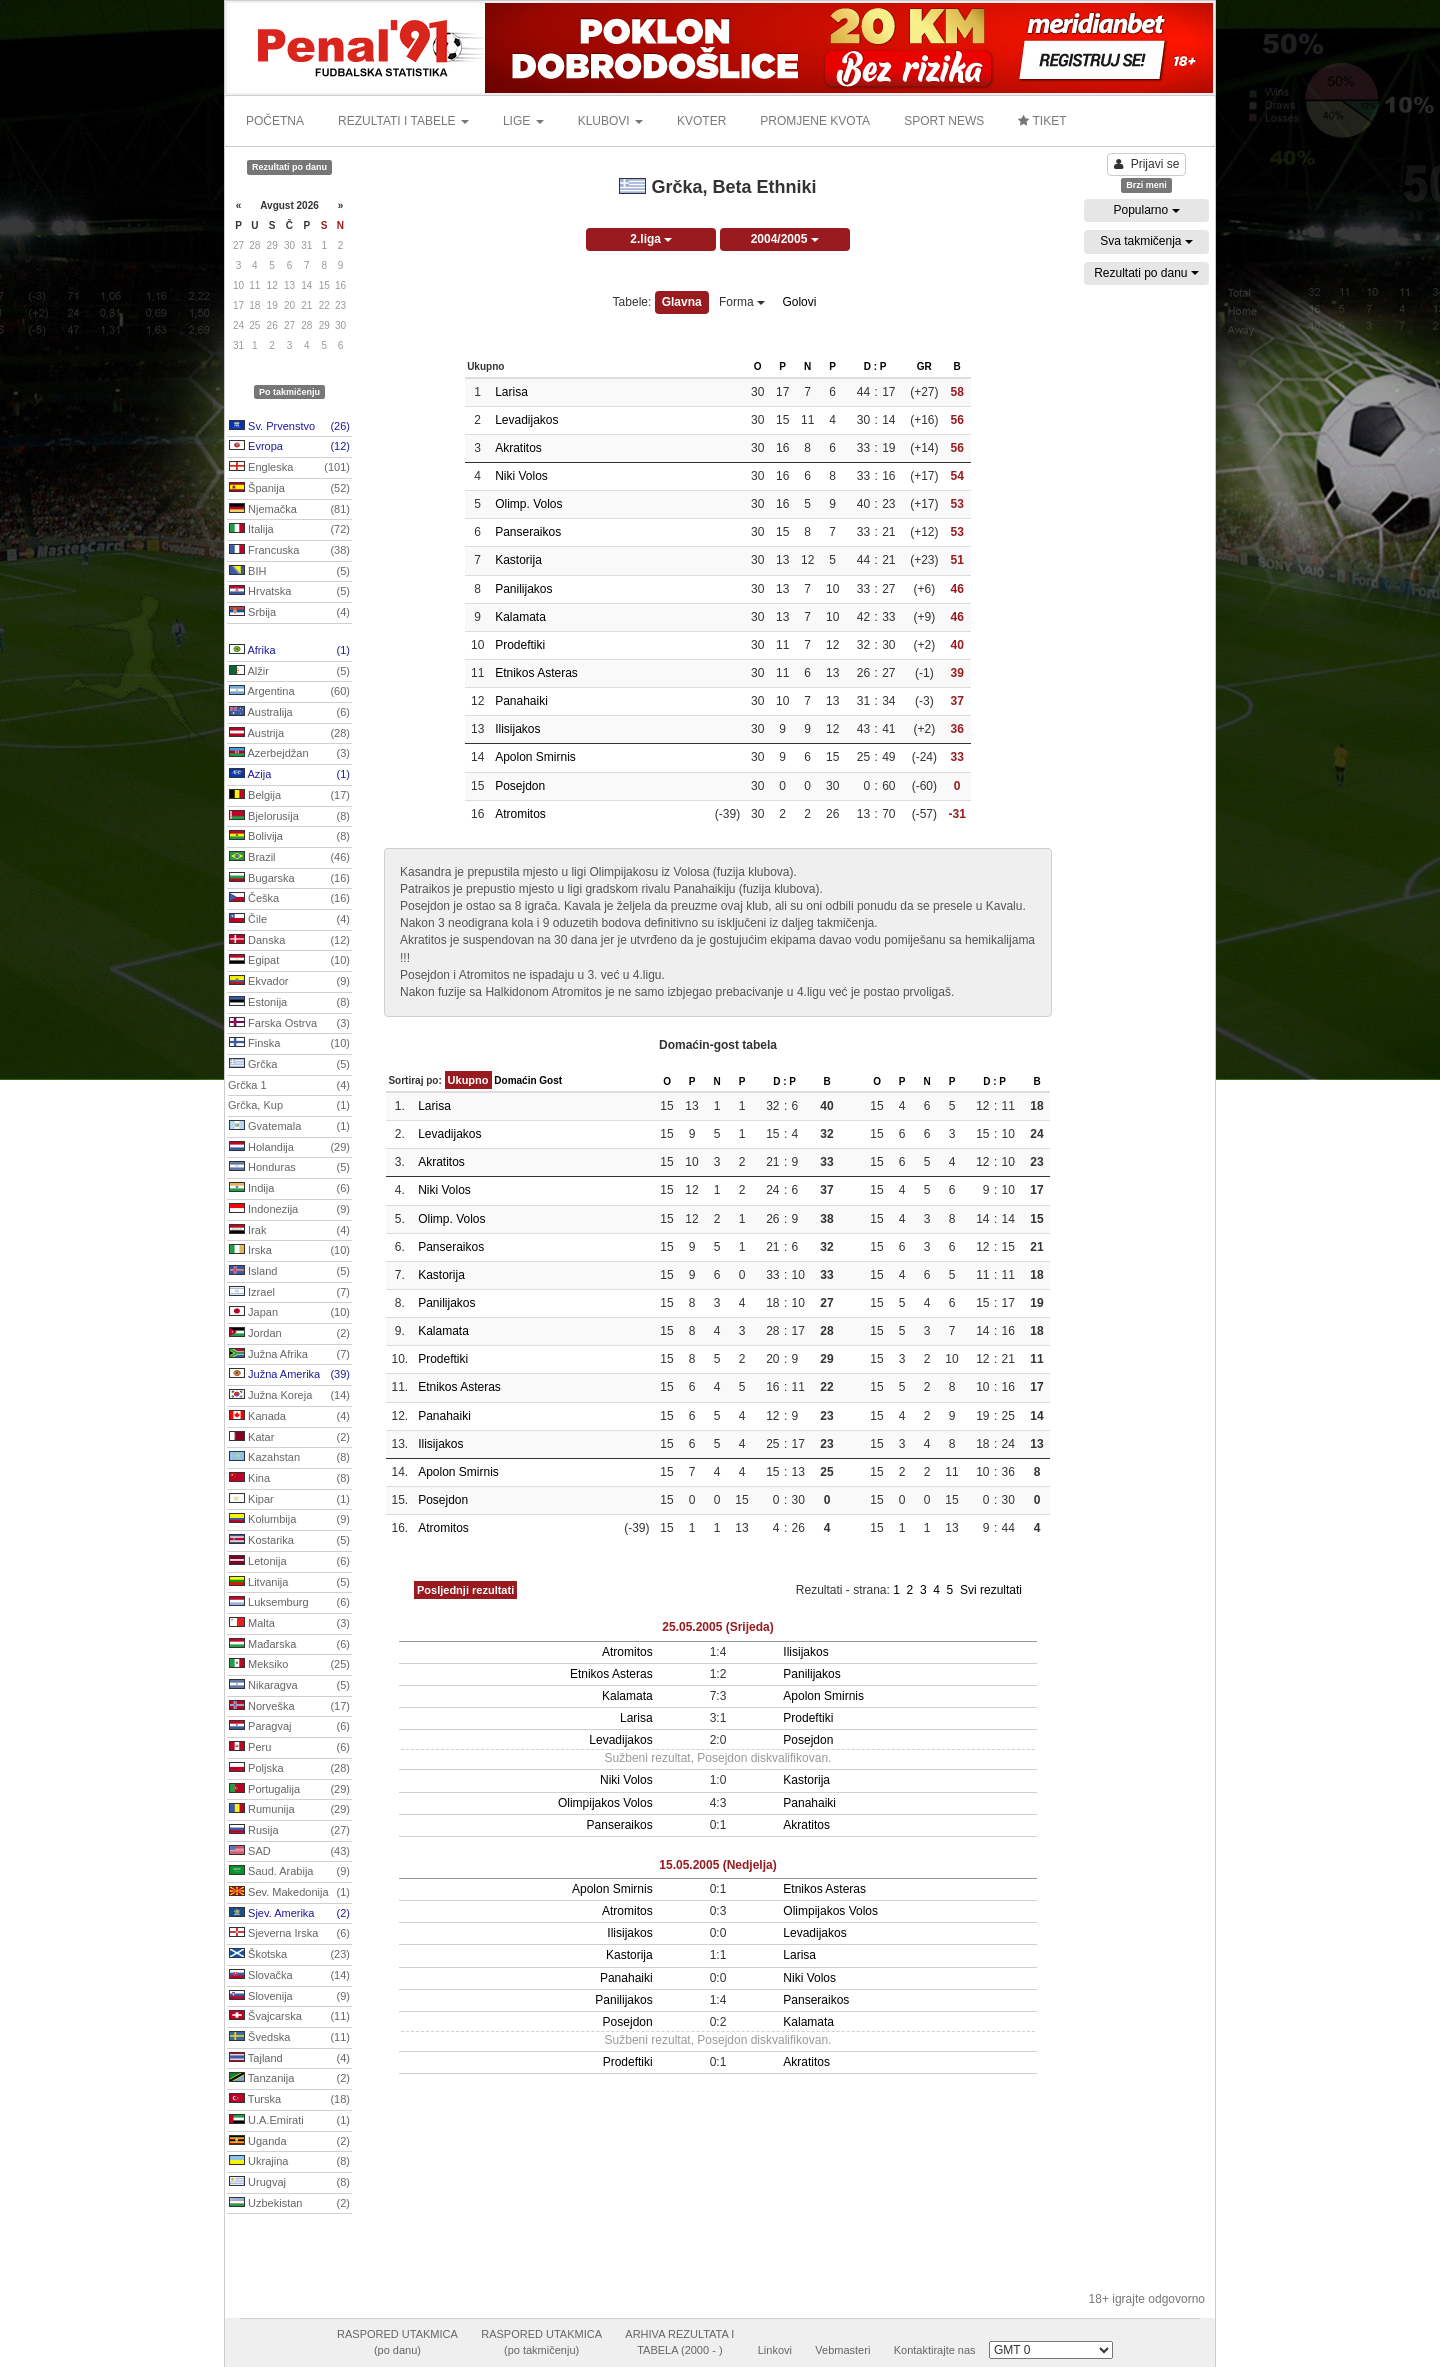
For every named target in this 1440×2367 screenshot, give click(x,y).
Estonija (289, 1003)
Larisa (511, 392)
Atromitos (520, 814)
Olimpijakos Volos (605, 1803)
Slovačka (289, 1976)
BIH (289, 572)
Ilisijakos (517, 729)
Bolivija (289, 837)
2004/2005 (785, 239)
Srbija (289, 613)
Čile (289, 920)
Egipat (289, 961)
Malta (289, 1624)
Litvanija (289, 1583)
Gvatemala (289, 1127)
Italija (289, 530)
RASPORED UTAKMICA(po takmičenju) (541, 2342)
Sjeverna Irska (289, 1934)
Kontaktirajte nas (935, 2350)
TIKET (1042, 121)
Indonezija (289, 1210)
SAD (289, 1852)
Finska (289, 1044)
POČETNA (275, 121)
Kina (289, 1479)
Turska (289, 2100)
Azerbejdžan (289, 754)
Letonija (289, 1562)
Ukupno (468, 1080)
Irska (289, 1251)
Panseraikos (528, 532)
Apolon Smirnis (535, 757)
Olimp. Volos (528, 504)
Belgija (289, 796)
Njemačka (289, 510)
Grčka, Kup (289, 1106)
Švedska (289, 2038)
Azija (289, 775)
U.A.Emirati (289, 2121)
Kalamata (520, 617)
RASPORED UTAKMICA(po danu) (397, 2342)
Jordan (289, 1334)
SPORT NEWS (944, 121)
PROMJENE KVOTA (815, 121)
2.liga (651, 239)
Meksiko (289, 1665)
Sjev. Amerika (289, 1914)
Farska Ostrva (289, 1024)
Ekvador (289, 982)
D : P (875, 366)
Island (289, 1272)
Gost (550, 1080)
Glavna (682, 302)
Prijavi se (1147, 164)
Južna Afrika (289, 1355)
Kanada (289, 1417)
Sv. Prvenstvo (289, 427)
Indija (289, 1189)
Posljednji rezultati (465, 1590)
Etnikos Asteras (536, 673)
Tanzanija (289, 2079)
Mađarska (289, 1645)
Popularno (1146, 210)
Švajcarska (289, 2017)
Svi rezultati (991, 1590)
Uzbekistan (289, 2204)
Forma (742, 302)
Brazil (289, 858)
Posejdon (520, 786)
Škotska (289, 1955)
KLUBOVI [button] (610, 121)
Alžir (289, 672)
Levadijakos (526, 420)
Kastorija (518, 560)
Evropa (289, 447)
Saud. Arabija (289, 1872)
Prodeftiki (520, 645)
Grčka (289, 1065)
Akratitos (518, 448)
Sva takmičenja (1146, 241)
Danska (289, 941)
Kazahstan (289, 1458)
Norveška (289, 1707)
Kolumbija (289, 1520)
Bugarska (289, 879)
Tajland (289, 2059)
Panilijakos (523, 589)
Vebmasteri (842, 2350)
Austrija (289, 734)
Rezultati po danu (1146, 273)
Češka (289, 899)
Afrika (289, 651)
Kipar (289, 1500)
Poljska (289, 1769)
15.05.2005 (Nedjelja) (717, 1865)
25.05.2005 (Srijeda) (717, 1627)
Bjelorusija (289, 817)
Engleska (289, 468)
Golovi (799, 302)
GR (924, 366)
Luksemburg (289, 1603)
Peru (289, 1748)
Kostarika (289, 1541)
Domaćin (515, 1080)
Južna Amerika (289, 1375)
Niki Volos (521, 476)
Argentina (289, 692)
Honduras (289, 1168)
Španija (289, 489)
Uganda (289, 2142)
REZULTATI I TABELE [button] (403, 121)
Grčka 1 (289, 1086)
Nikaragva (289, 1686)
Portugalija (289, 1790)
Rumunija (289, 1810)
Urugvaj (289, 2183)
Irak (289, 1231)
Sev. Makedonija (289, 1893)
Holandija (289, 1148)
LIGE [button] (523, 121)
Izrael (289, 1293)
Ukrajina (289, 2162)
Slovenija (289, 1997)
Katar (289, 1438)
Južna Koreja (289, 1396)
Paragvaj (289, 1727)
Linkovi (775, 2350)
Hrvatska (289, 592)
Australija (289, 713)
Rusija (289, 1831)
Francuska (289, 551)
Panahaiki (521, 701)
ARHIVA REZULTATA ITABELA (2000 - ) (679, 2342)
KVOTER (701, 121)
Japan (289, 1313)
